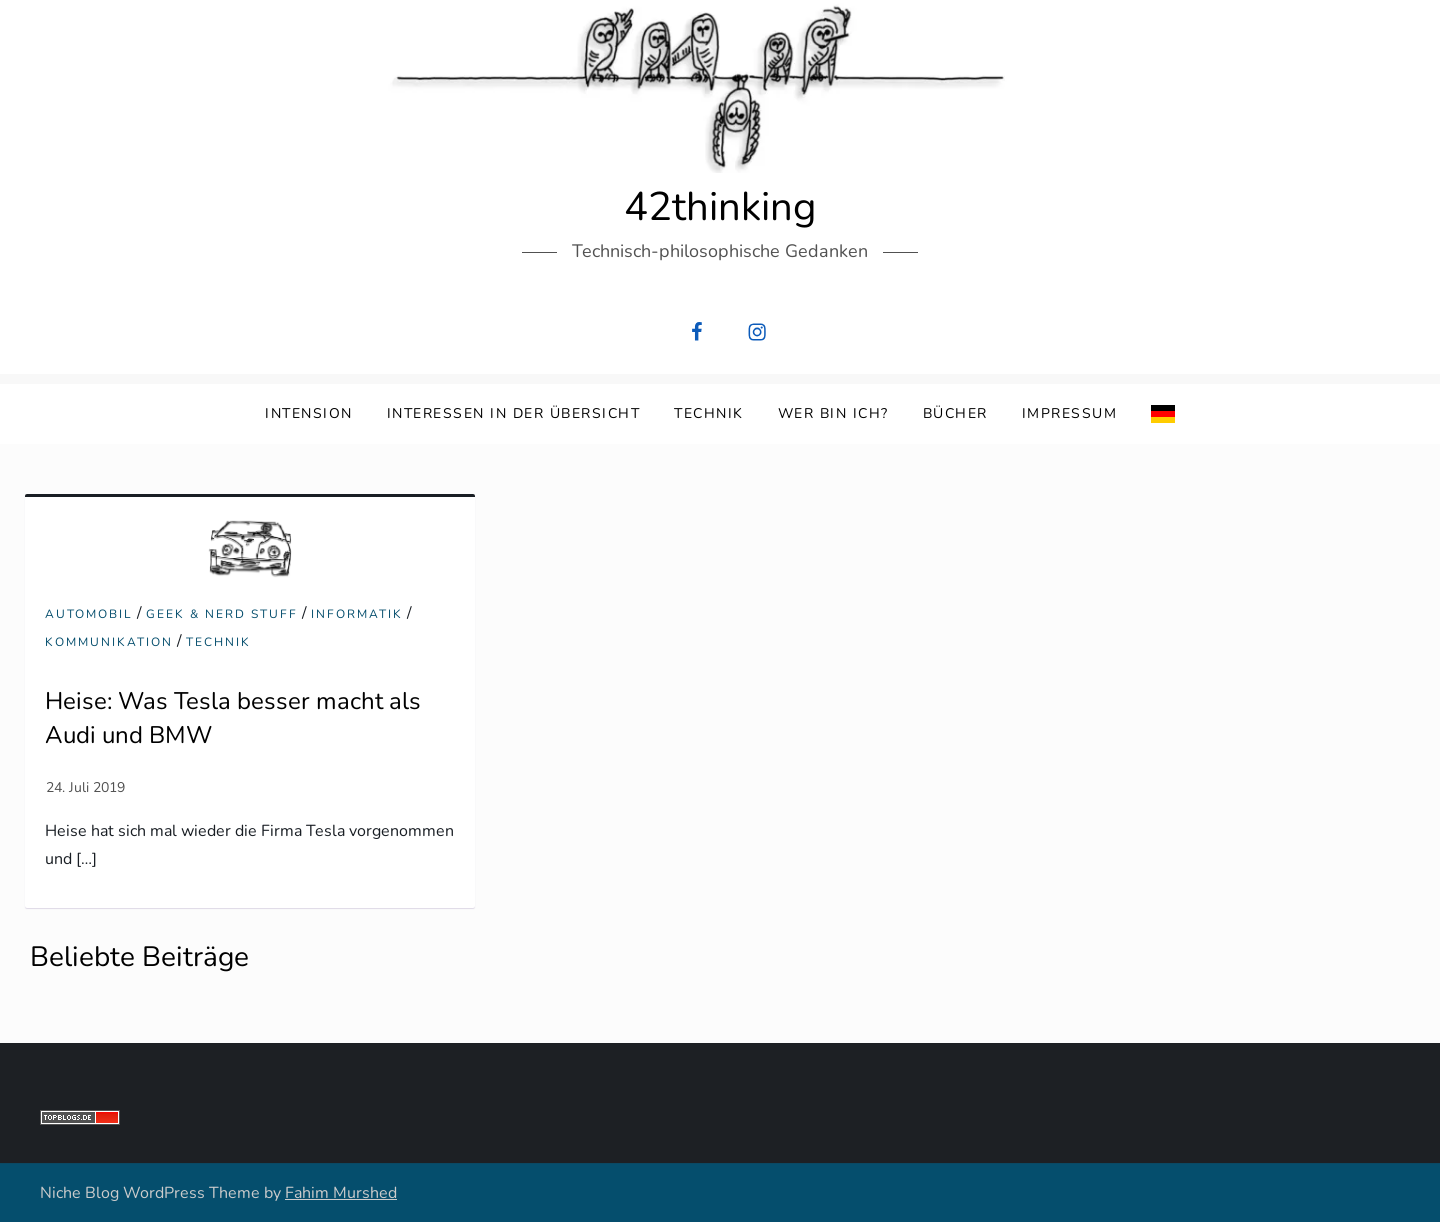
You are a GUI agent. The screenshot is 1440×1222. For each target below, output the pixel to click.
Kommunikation (109, 642)
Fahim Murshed (341, 1193)
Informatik (357, 614)
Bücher (955, 413)
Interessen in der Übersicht (514, 413)
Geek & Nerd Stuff (222, 614)
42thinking (720, 207)
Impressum (1070, 413)
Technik (709, 413)
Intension (309, 413)
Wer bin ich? (833, 413)
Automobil (89, 614)
